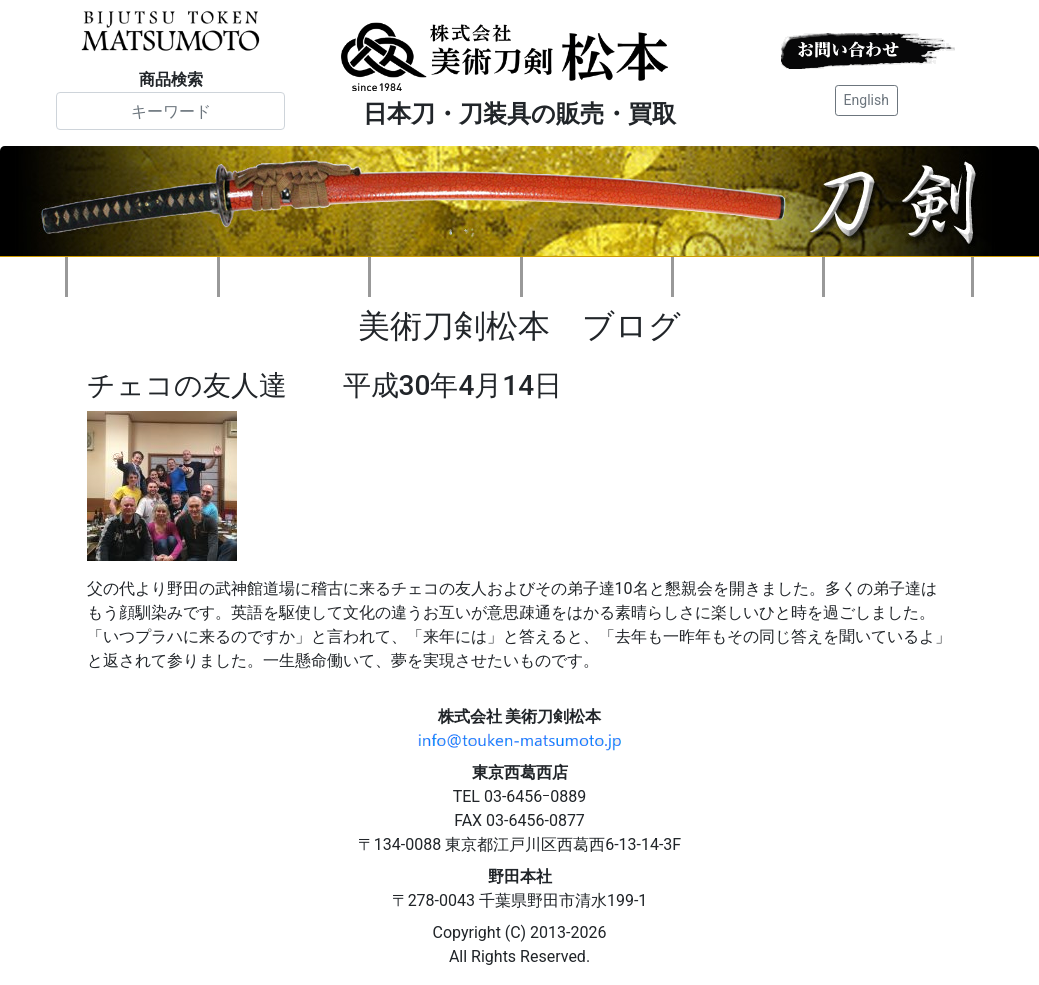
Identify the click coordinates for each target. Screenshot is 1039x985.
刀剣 (445, 276)
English (866, 100)
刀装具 (597, 276)
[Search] (170, 111)
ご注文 (898, 276)
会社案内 (143, 276)
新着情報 (294, 276)
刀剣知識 (748, 276)
